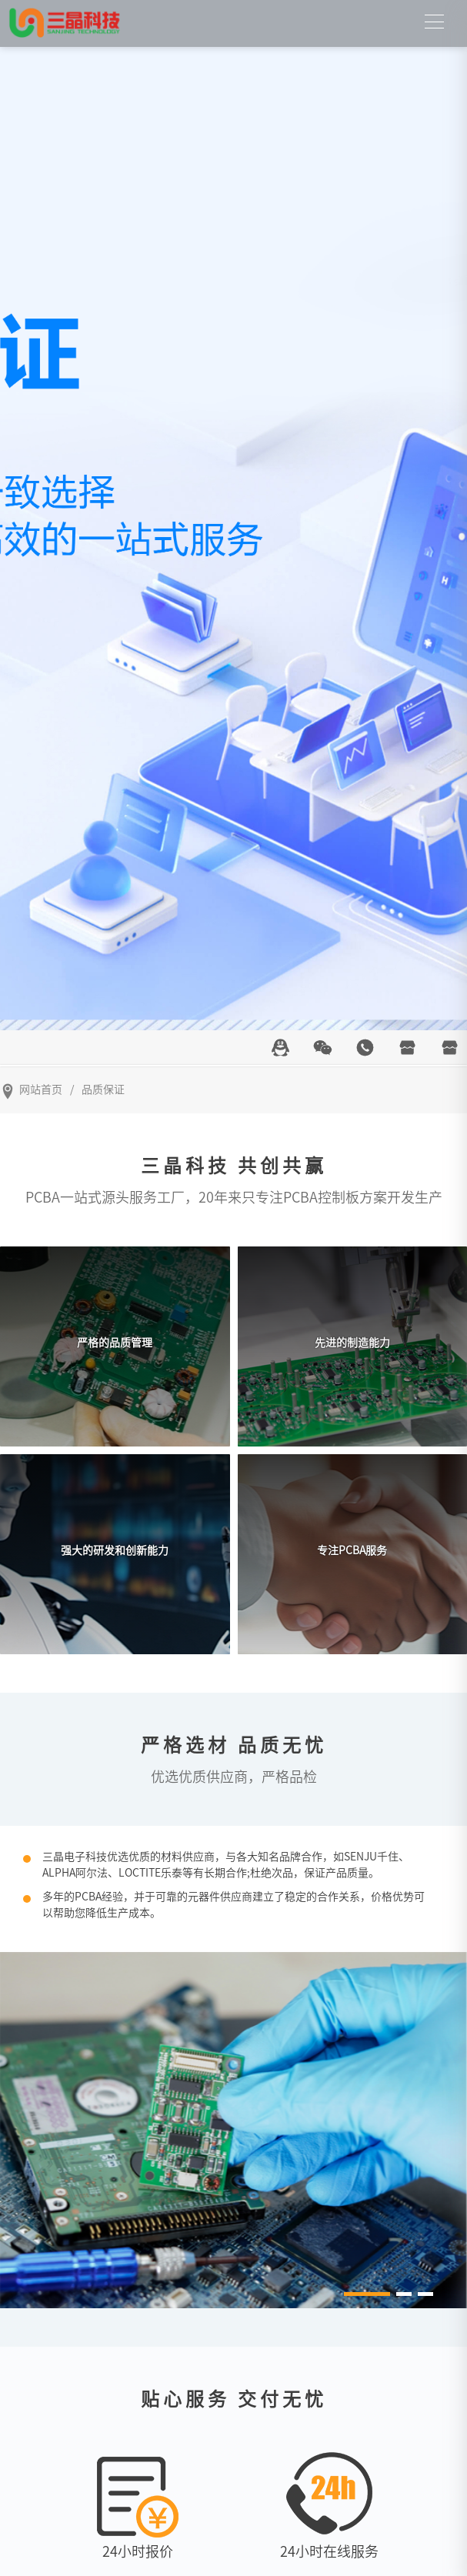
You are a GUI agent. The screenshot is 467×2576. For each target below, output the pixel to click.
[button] (367, 2294)
